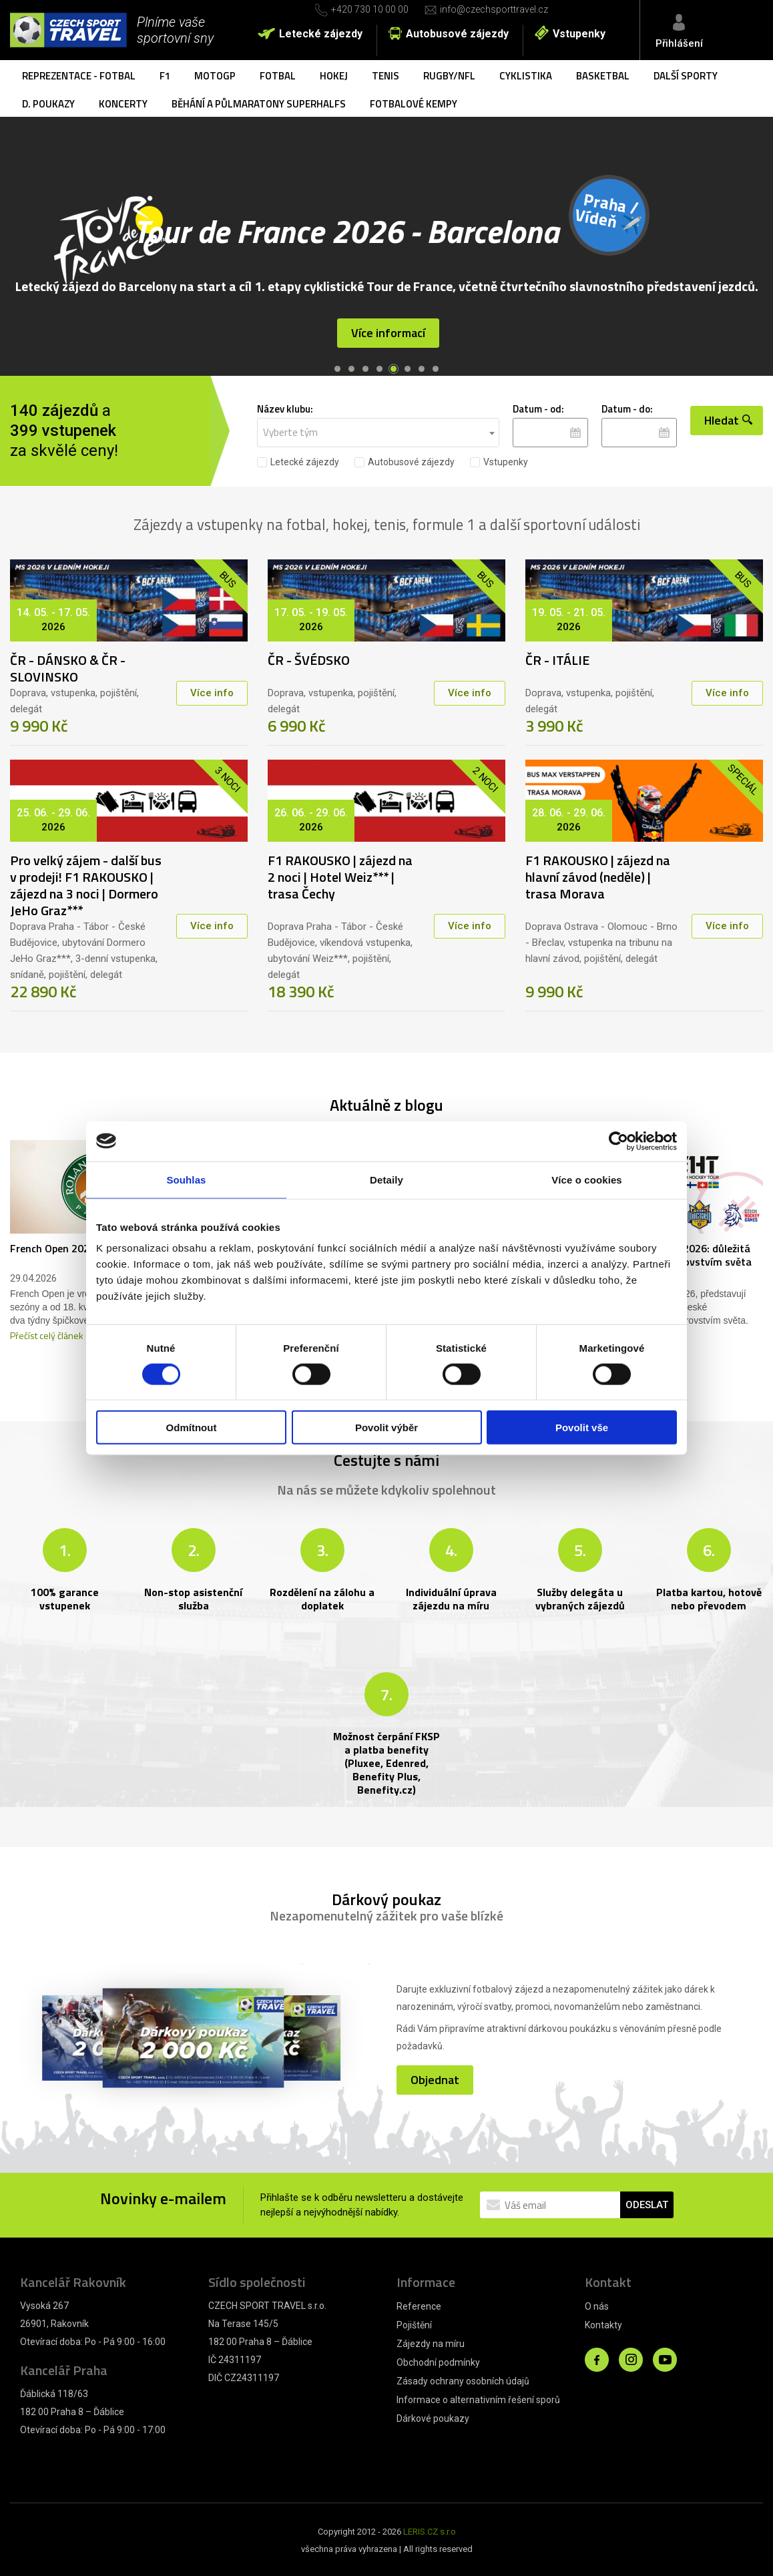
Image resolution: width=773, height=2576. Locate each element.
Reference (419, 2304)
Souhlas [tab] (186, 1179)
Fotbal (278, 75)
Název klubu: (285, 407)
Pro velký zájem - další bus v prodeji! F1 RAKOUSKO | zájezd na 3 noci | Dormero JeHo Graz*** (86, 883)
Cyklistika (525, 75)
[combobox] (378, 430)
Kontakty (603, 2323)
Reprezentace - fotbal (79, 75)
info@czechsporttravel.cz (494, 9)
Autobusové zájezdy (457, 33)
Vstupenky (579, 33)
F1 (165, 75)
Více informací (388, 345)
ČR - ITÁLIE (557, 658)
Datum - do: (627, 407)
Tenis (385, 75)
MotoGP (215, 75)
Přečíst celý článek (46, 1333)
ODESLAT (646, 2203)
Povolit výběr (386, 1427)
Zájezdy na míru (431, 2341)
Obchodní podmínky (438, 2360)
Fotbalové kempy (413, 103)
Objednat (435, 2075)
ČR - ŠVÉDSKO (309, 658)
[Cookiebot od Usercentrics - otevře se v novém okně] (618, 1141)
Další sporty (686, 75)
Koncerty (123, 103)
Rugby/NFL (449, 75)
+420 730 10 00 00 (370, 9)
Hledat (728, 430)
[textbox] (378, 430)
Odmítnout (191, 1427)
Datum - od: (538, 407)
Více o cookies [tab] (586, 1179)
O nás (597, 2304)
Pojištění (414, 2323)
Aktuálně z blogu (386, 1103)
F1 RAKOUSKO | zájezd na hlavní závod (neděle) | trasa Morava (597, 875)
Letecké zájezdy (320, 33)
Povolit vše (581, 1427)
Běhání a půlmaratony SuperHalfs (259, 103)
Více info (212, 691)
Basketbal (602, 75)
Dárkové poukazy (433, 2416)
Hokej (334, 75)
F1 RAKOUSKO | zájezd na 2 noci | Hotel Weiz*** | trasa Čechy (340, 875)
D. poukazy (48, 103)
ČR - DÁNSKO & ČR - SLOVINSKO (67, 666)
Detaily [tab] (386, 1179)
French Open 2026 (52, 1246)
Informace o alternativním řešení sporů (478, 2397)
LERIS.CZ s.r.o (429, 2530)
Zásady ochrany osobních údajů (463, 2379)
